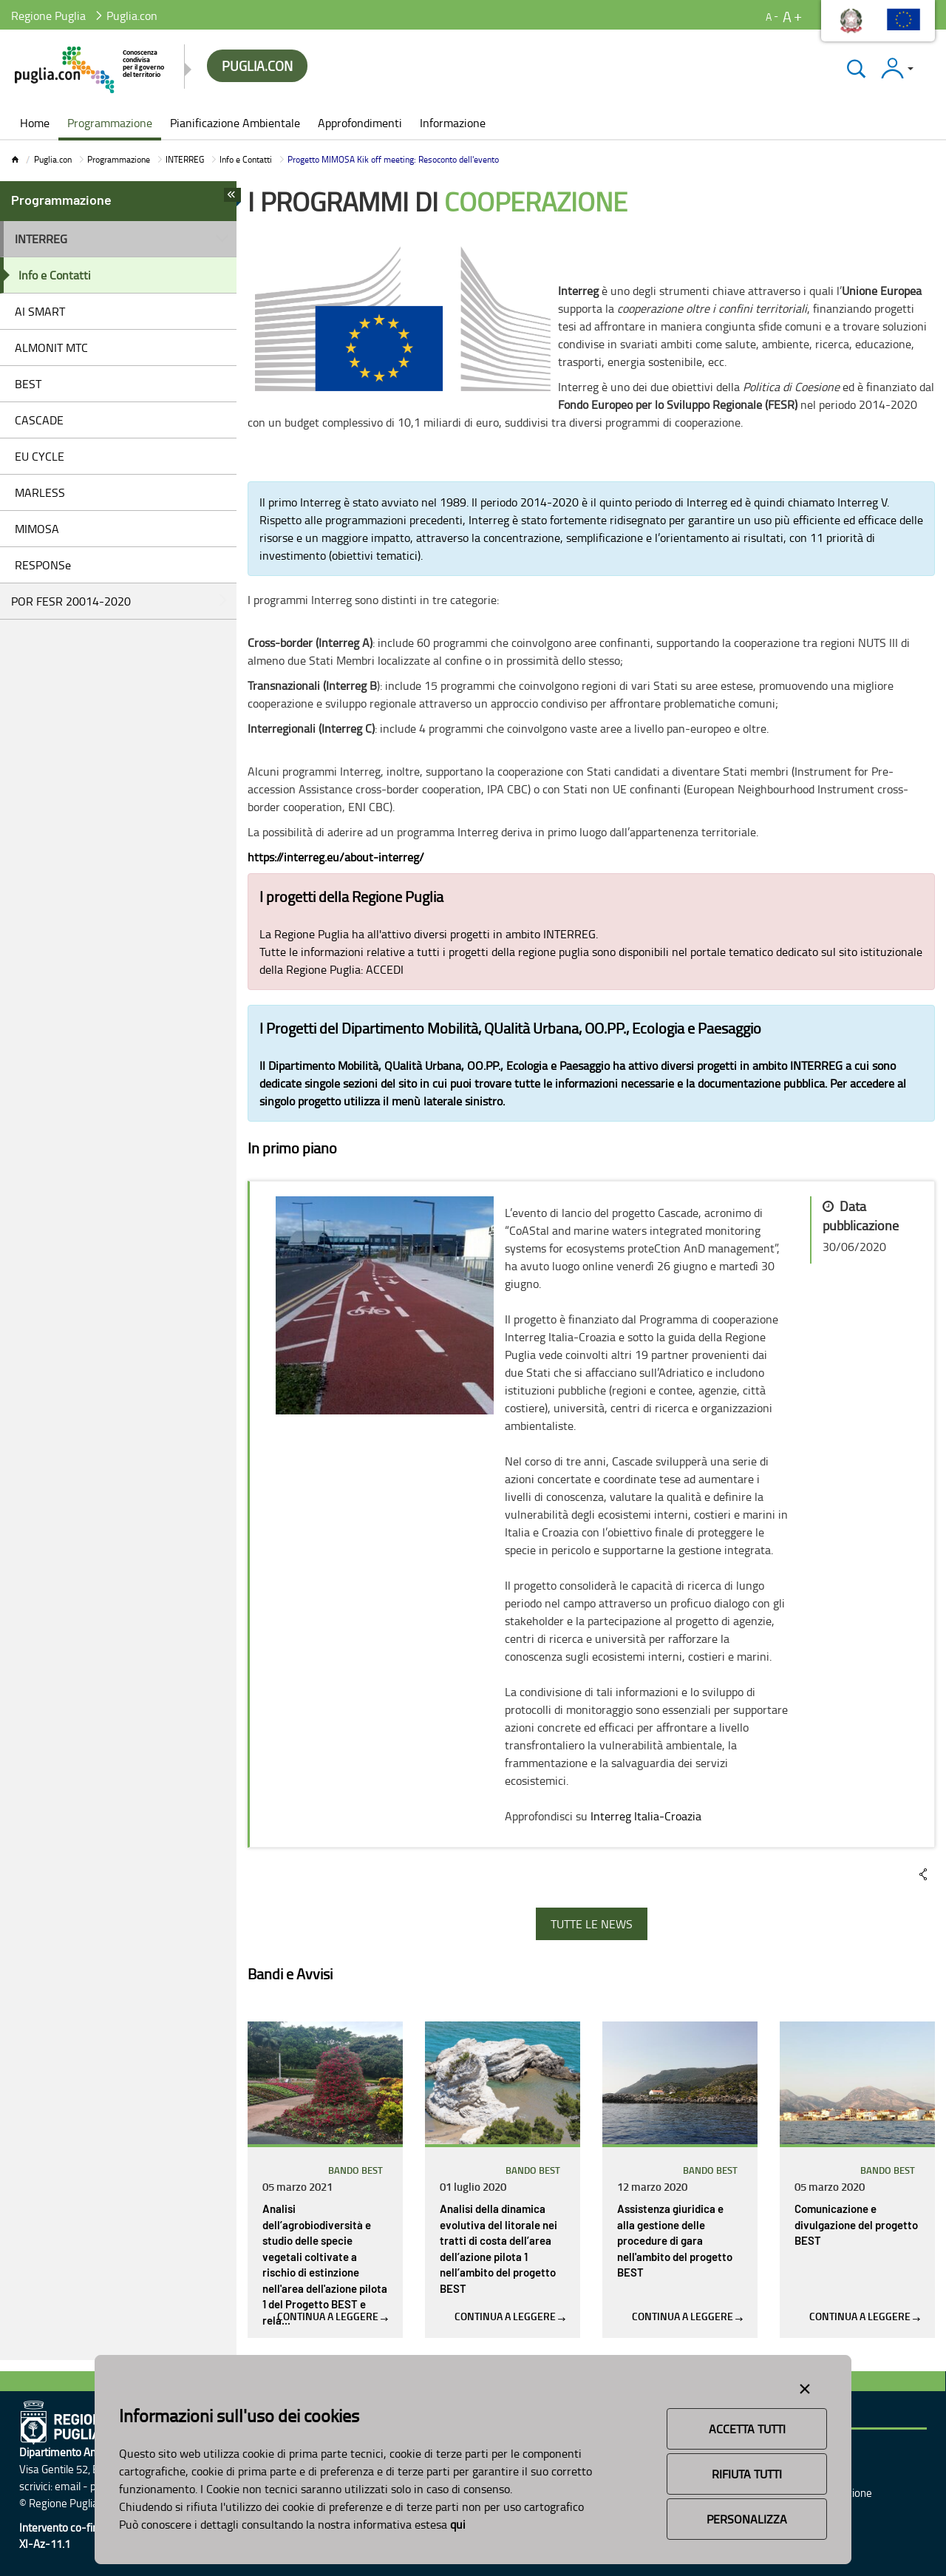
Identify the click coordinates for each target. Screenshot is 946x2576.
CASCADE (39, 420)
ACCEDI (385, 969)
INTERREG (185, 159)
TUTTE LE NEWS (592, 1924)
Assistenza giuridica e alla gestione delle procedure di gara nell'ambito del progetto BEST (674, 2241)
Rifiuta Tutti (747, 2474)
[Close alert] (805, 2385)
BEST (28, 384)
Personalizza (747, 2519)
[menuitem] (34, 124)
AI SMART (40, 311)
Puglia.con (53, 159)
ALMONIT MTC (51, 347)
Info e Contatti (246, 159)
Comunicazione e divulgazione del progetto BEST (856, 2225)
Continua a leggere (332, 2316)
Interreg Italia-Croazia (646, 1816)
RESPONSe (43, 565)
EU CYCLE (39, 456)
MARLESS (40, 492)
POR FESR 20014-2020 (71, 601)
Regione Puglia (48, 15)
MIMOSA (37, 529)
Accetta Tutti (747, 2429)
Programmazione (118, 159)
